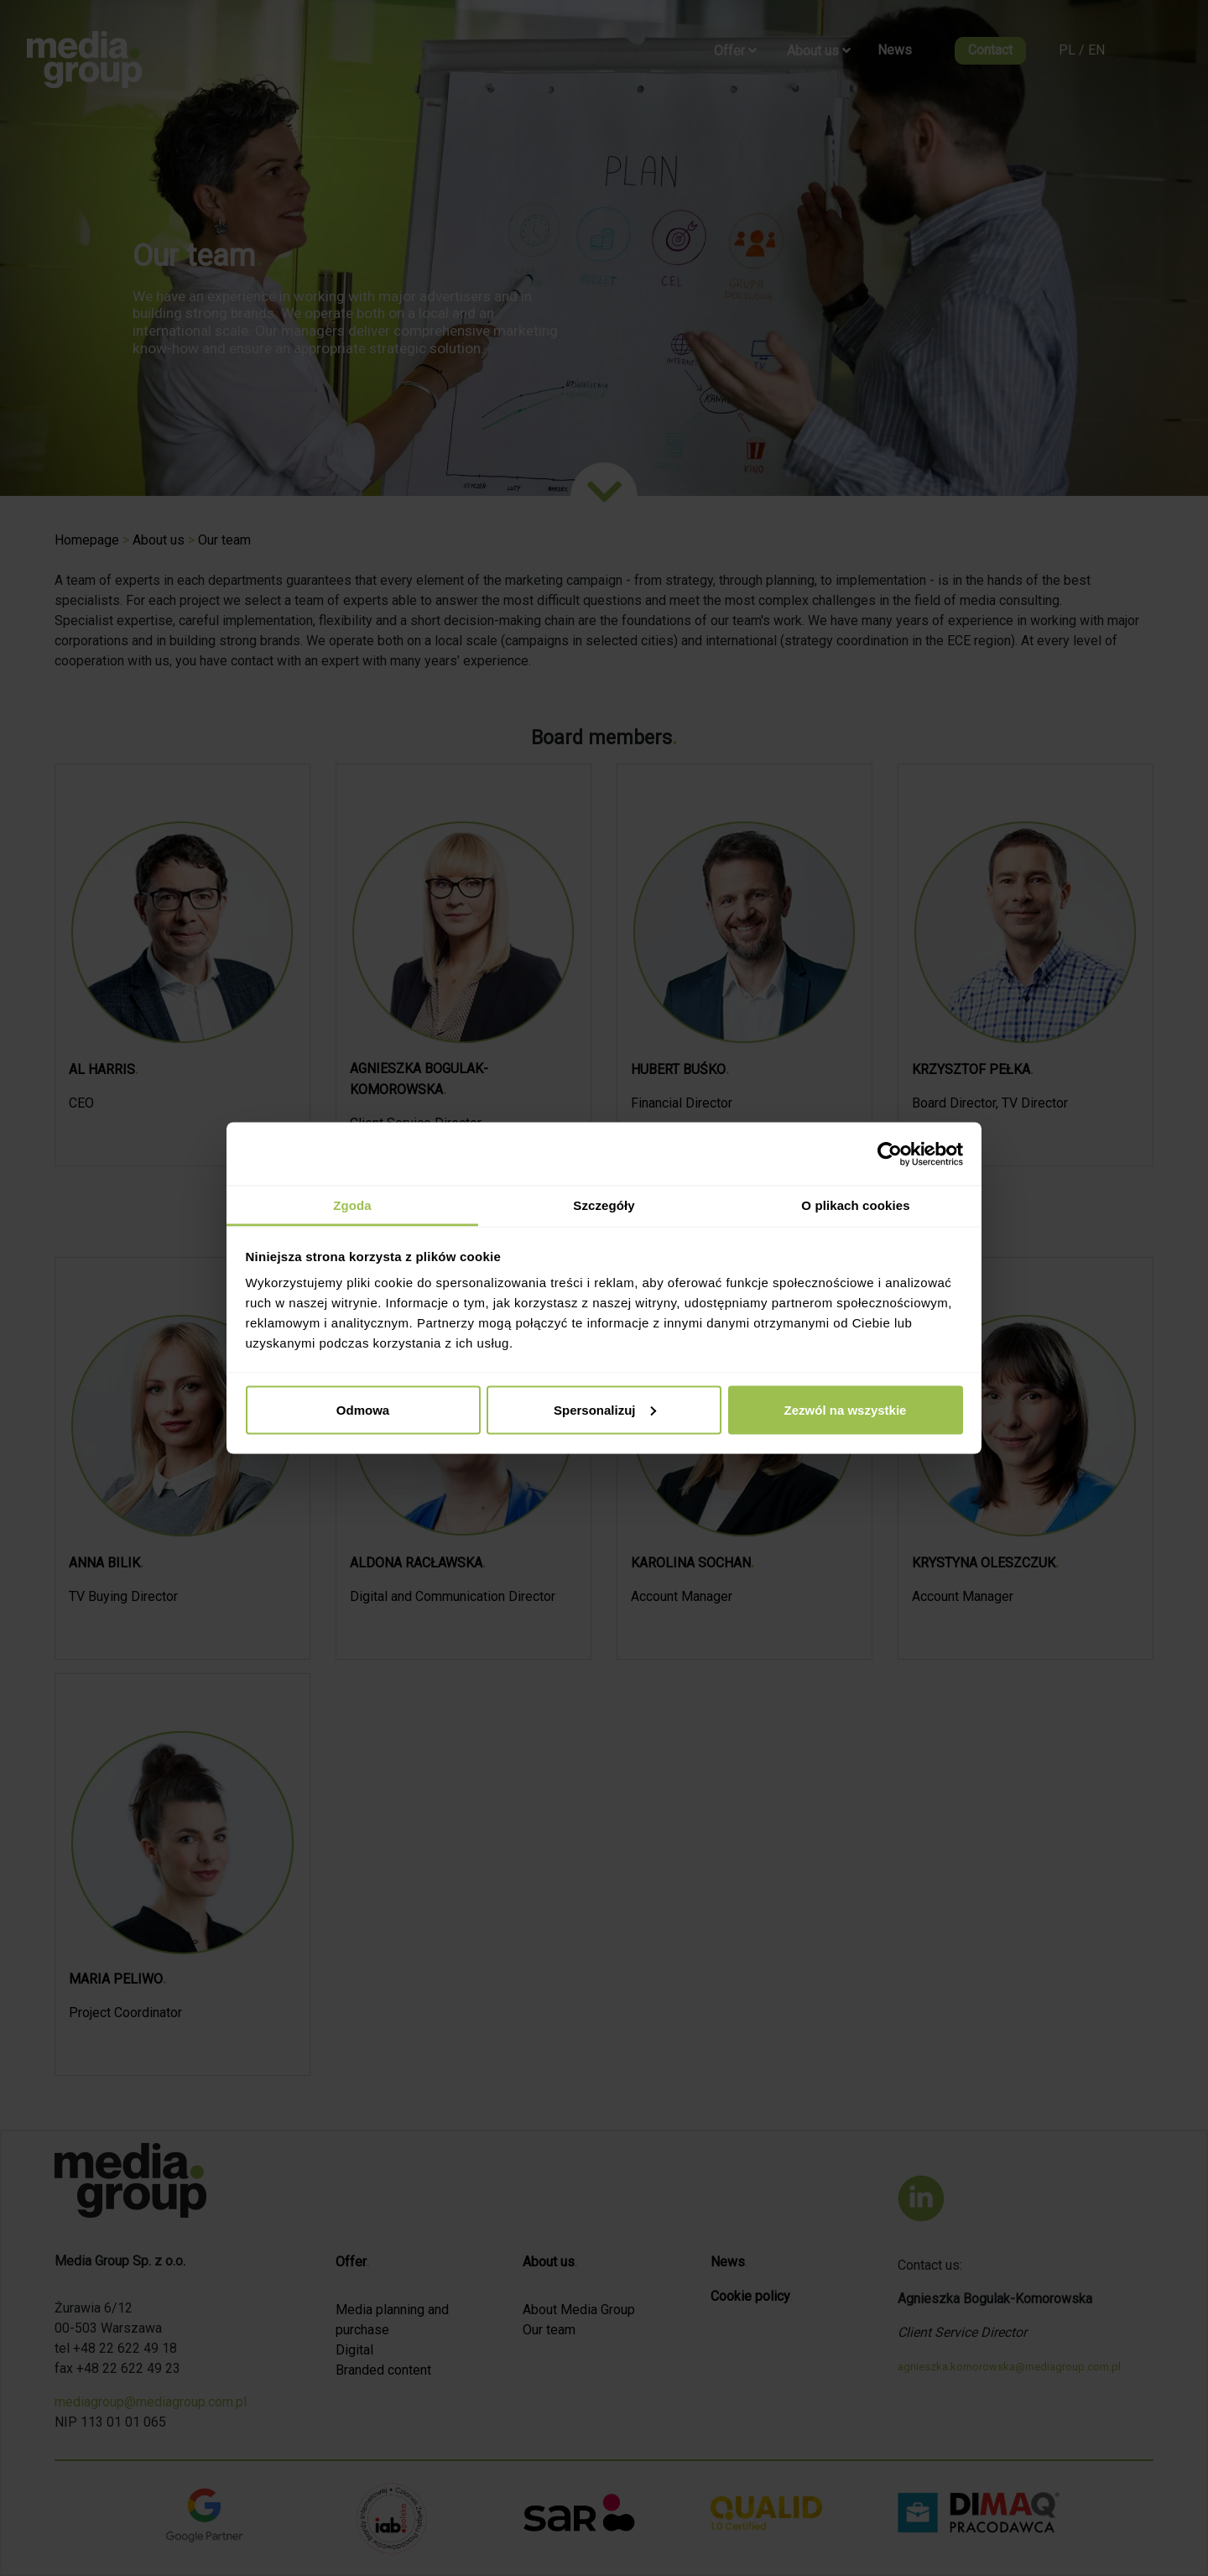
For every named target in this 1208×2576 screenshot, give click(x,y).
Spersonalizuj (605, 1409)
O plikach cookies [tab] (855, 1205)
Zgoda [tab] (352, 1205)
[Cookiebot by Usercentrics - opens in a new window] (889, 1153)
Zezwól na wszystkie (845, 1409)
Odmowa (362, 1409)
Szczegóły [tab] (603, 1205)
